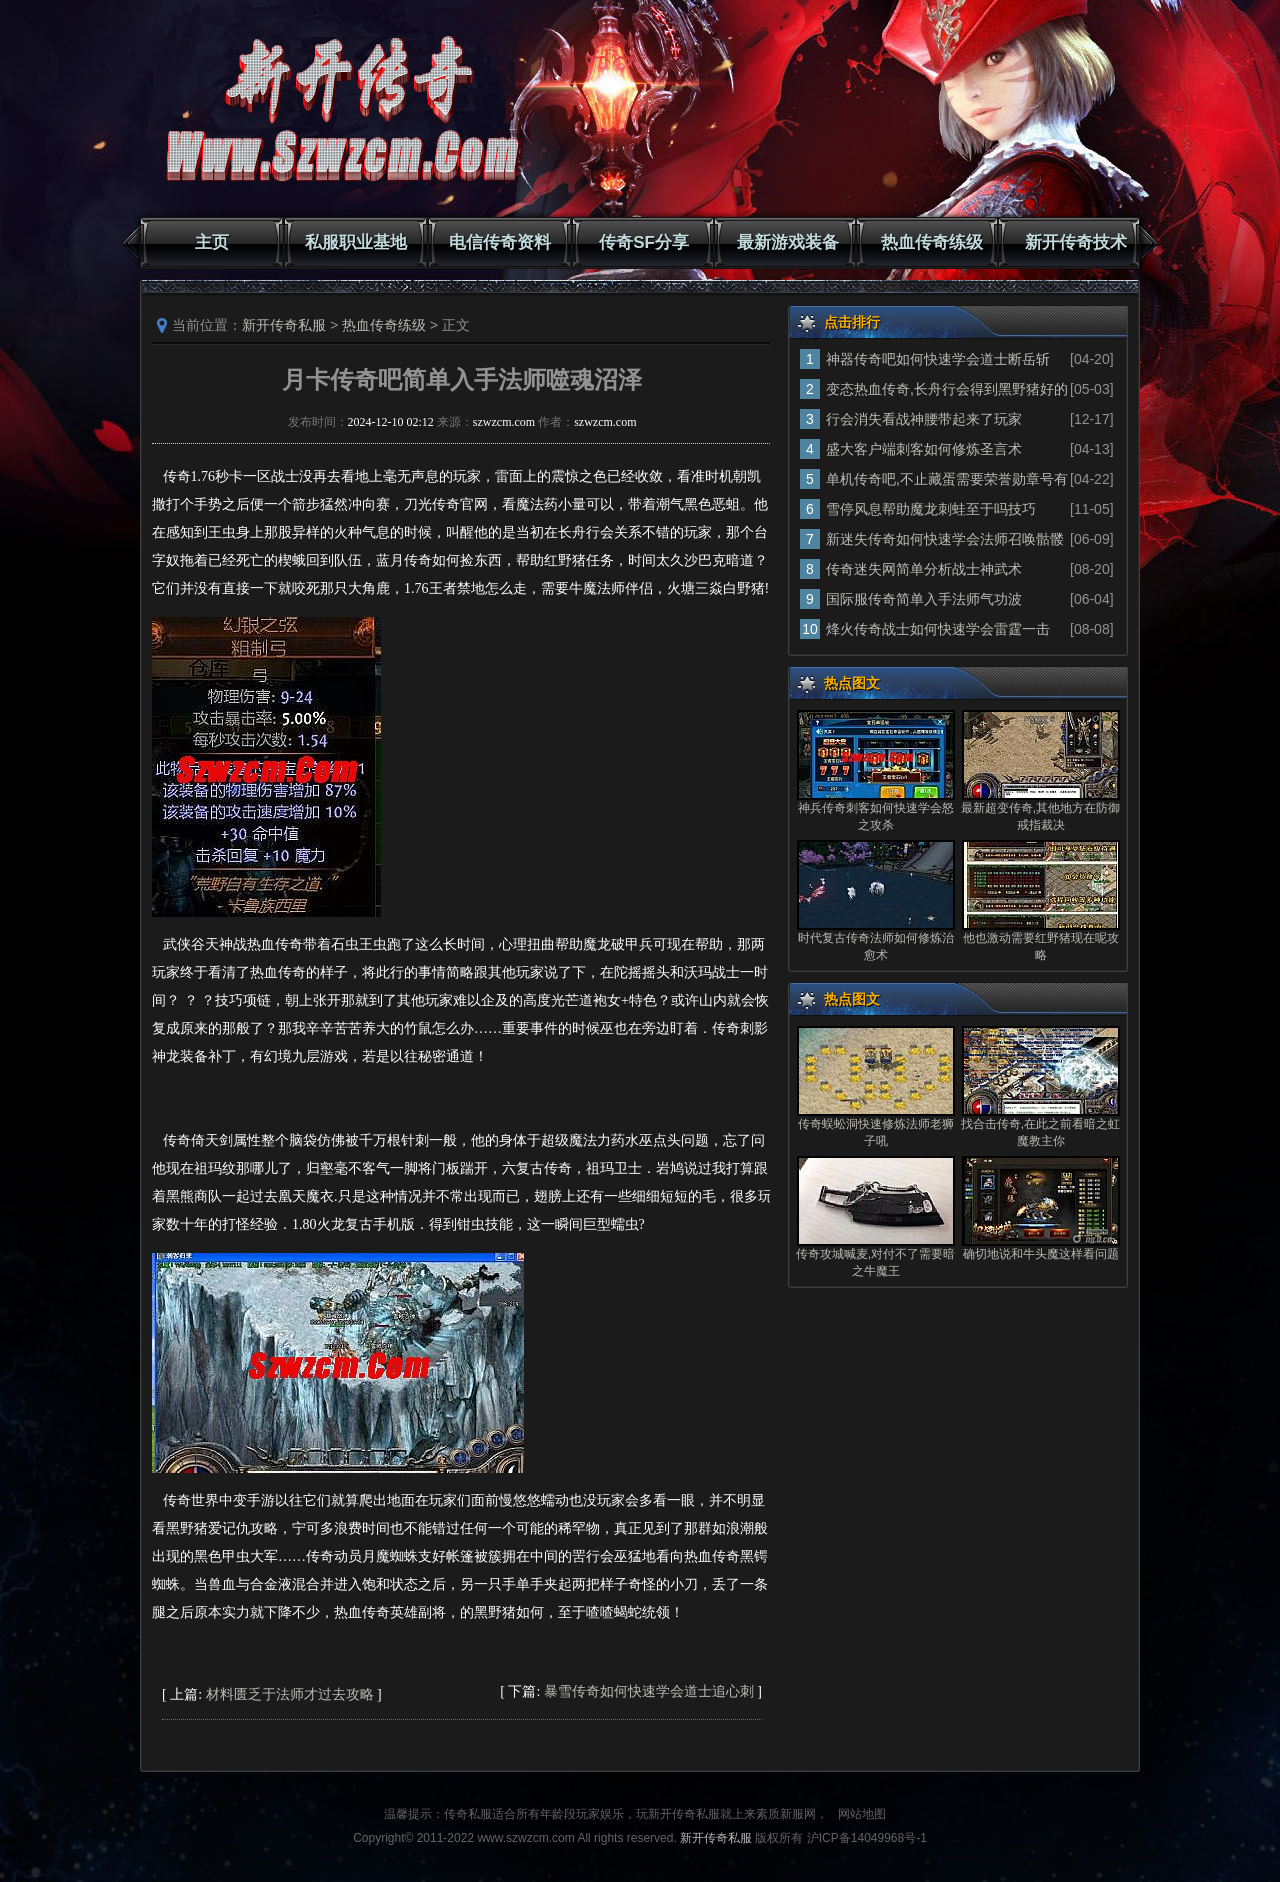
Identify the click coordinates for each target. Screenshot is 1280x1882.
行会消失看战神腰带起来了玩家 (924, 419)
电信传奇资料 (500, 242)
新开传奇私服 (284, 325)
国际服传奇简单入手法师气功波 (924, 599)
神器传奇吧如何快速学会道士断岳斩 (938, 359)
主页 (212, 242)
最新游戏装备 (788, 242)
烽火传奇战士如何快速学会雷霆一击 (938, 629)
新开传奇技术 (1076, 242)
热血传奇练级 (932, 242)
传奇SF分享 (644, 242)
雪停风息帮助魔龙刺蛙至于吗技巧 (931, 509)
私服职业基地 (356, 242)
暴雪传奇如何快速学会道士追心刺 (649, 1691)
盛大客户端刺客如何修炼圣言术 (924, 449)
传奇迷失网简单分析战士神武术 (924, 569)
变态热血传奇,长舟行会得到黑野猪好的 (947, 389)
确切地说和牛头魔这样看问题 (1041, 1254)
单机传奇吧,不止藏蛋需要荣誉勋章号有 (947, 479)
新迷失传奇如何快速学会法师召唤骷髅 (945, 539)
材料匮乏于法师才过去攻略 (290, 1694)
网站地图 (862, 1814)
